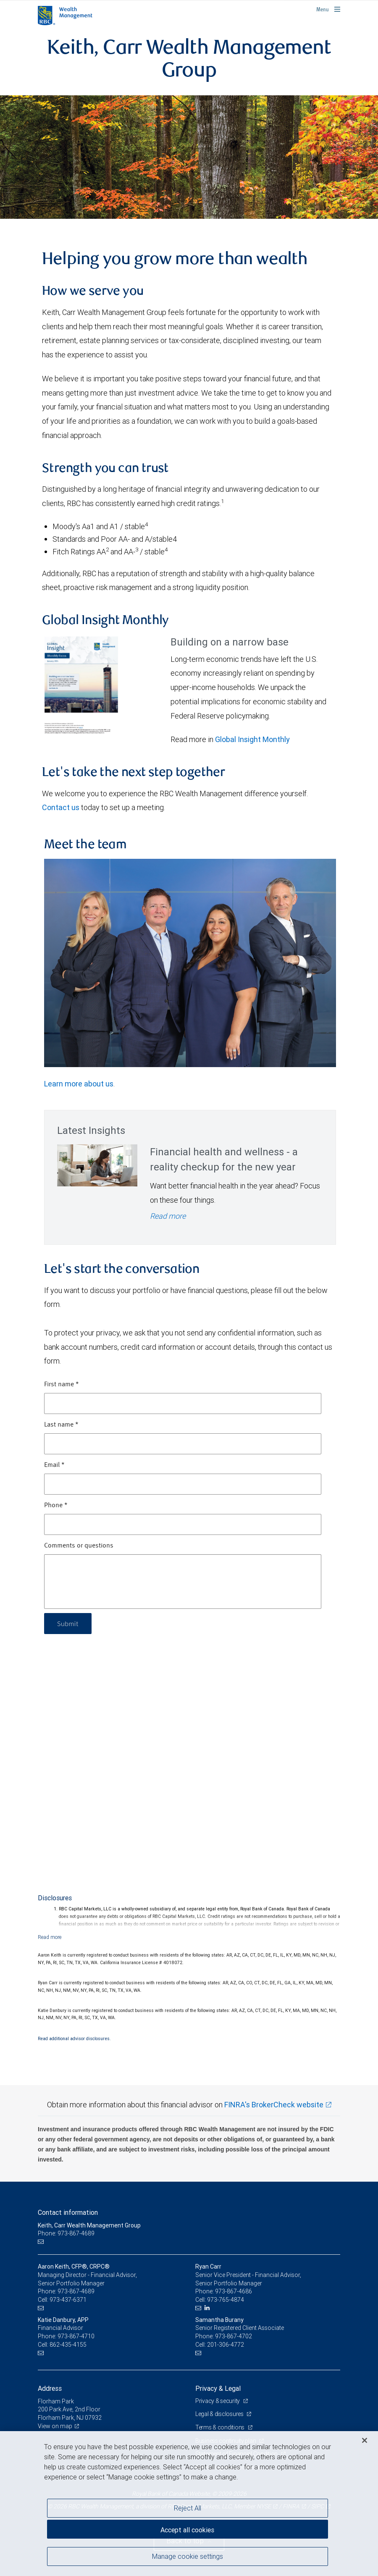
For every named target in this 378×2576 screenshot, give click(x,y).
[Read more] (50, 1937)
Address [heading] (50, 2388)
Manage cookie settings (187, 2556)
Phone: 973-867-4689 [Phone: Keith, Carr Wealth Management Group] (66, 2233)
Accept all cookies (187, 2530)
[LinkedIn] (208, 2308)
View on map (55, 2426)
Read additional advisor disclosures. (74, 2038)
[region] (189, 2503)
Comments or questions (78, 1545)
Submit (68, 1623)
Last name (61, 1425)
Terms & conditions (220, 2427)
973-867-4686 (233, 2291)
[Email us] (42, 2242)
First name (61, 1384)
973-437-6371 (68, 2299)
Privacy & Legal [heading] (218, 2388)
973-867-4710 (76, 2336)
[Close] (364, 2440)
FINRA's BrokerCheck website (273, 2104)
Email (54, 1465)
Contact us (60, 807)
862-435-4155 (68, 2344)
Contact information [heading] (68, 2212)
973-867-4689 (76, 2291)
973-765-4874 (225, 2299)
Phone (56, 1505)
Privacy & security (218, 2401)
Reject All (187, 2508)
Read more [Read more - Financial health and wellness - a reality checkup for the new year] (168, 1216)
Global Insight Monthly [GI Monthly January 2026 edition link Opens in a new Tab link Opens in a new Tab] (252, 739)
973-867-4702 (233, 2336)
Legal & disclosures (219, 2414)
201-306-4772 (225, 2344)
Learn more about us (78, 1084)
